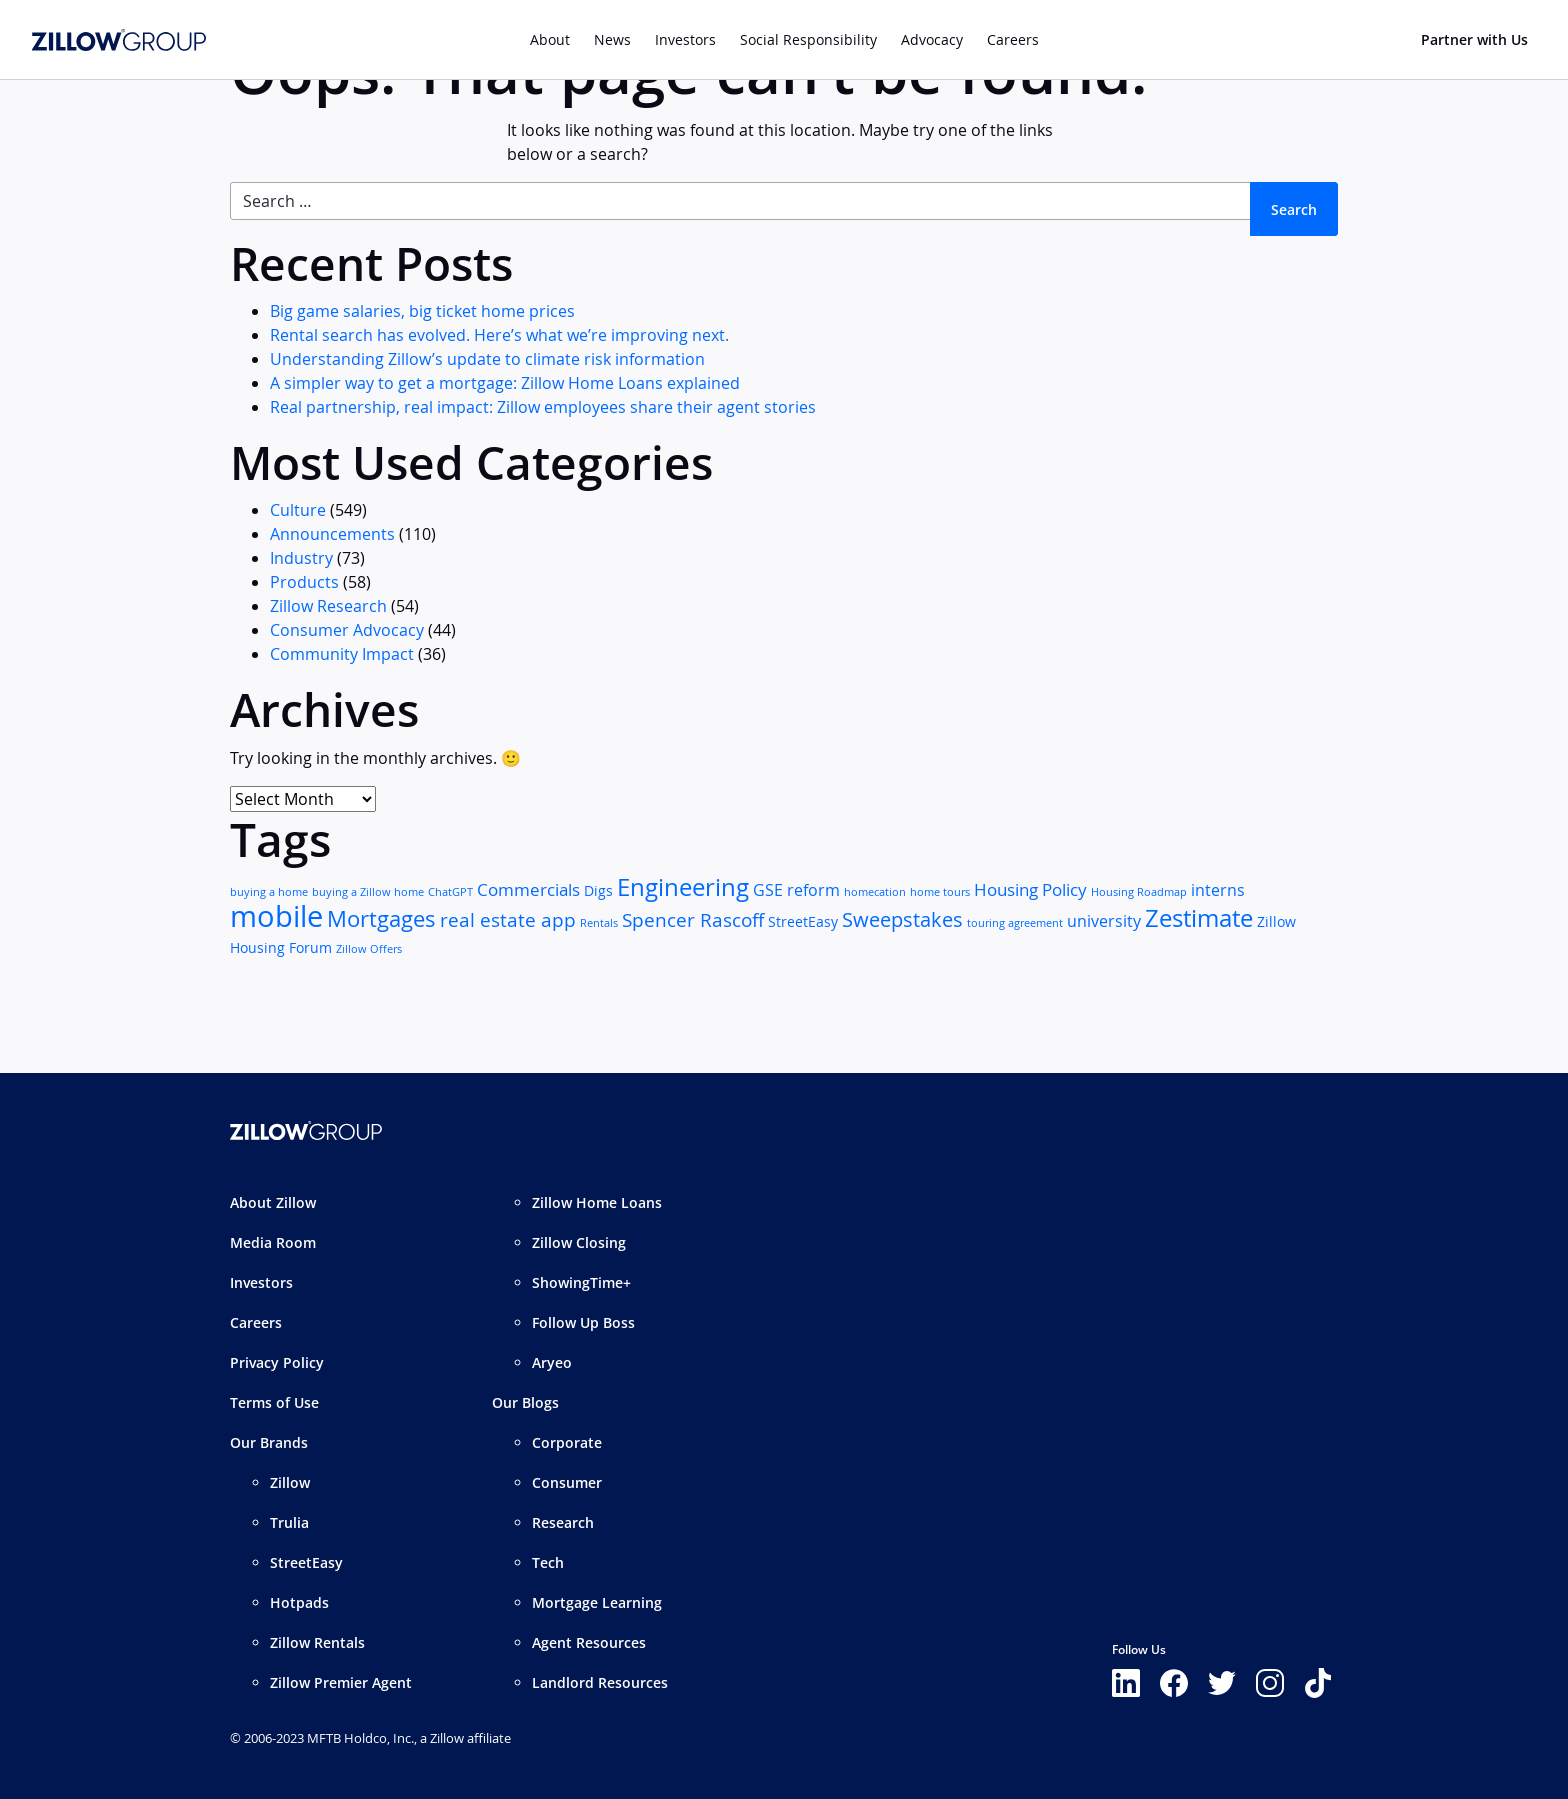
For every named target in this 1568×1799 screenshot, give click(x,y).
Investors (685, 39)
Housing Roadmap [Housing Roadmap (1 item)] (1139, 892)
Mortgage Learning (597, 1602)
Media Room (273, 1242)
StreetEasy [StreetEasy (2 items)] (803, 922)
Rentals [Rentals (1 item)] (599, 923)
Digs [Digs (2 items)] (598, 891)
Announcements (332, 534)
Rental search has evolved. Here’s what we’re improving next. (499, 335)
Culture (298, 510)
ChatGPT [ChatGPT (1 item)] (450, 892)
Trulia (289, 1522)
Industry (301, 558)
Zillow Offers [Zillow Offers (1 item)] (369, 949)
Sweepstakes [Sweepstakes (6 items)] (902, 919)
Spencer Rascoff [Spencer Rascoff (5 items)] (693, 919)
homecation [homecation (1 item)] (875, 892)
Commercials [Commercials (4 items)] (528, 889)
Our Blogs (525, 1402)
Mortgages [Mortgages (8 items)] (381, 918)
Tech (548, 1562)
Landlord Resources (600, 1682)
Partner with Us (1474, 39)
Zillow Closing (579, 1242)
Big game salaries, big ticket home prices (422, 311)
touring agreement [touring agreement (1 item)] (1015, 923)
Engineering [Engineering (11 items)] (683, 887)
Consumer (567, 1482)
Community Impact (342, 654)
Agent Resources (589, 1642)
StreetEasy (306, 1562)
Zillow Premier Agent (341, 1682)
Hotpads (299, 1602)
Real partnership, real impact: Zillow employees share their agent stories (543, 407)
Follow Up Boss (583, 1322)
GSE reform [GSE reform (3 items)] (796, 890)
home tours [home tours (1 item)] (940, 892)
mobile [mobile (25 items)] (276, 916)
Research (563, 1522)
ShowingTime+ (581, 1282)
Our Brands (269, 1442)
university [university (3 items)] (1104, 921)
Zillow (290, 1482)
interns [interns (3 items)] (1218, 890)
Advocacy (932, 39)
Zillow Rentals (317, 1642)
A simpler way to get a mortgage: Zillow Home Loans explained (505, 383)
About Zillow (273, 1202)
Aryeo (552, 1362)
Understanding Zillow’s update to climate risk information (487, 359)
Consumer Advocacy (347, 630)
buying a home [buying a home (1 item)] (269, 892)
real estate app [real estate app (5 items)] (508, 919)
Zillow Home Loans (597, 1202)
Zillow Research (328, 606)
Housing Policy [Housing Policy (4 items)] (1030, 889)
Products (304, 582)
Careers (256, 1322)
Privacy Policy (277, 1362)
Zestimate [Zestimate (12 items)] (1199, 918)
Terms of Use (274, 1402)
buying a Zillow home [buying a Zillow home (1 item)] (368, 892)
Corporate (567, 1442)
